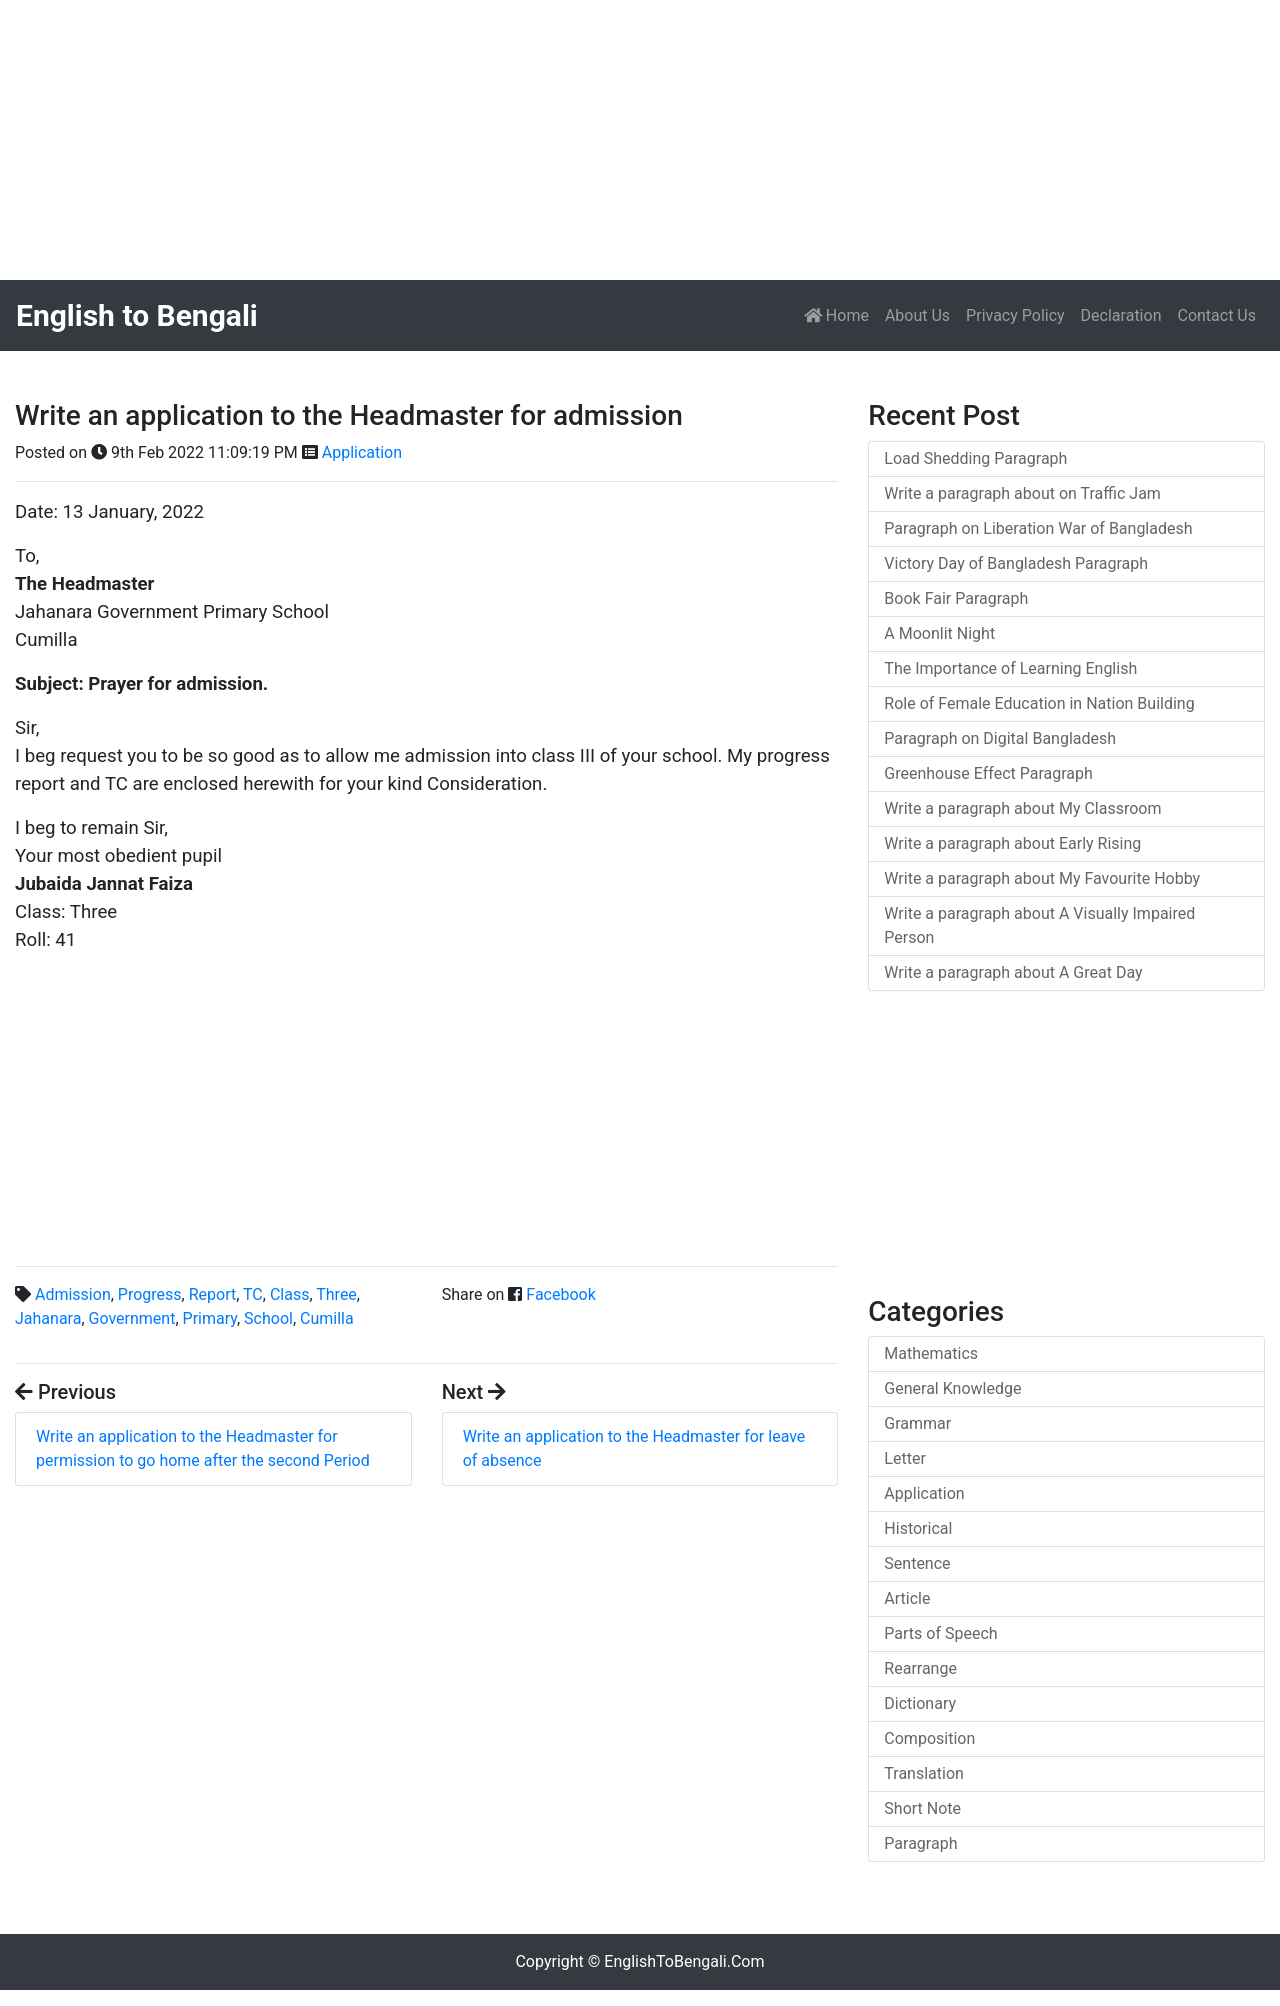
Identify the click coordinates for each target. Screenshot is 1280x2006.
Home (840, 314)
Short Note (922, 1808)
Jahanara (48, 1318)
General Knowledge (952, 1388)
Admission (73, 1294)
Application (362, 452)
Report (213, 1294)
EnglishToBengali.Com (684, 1961)
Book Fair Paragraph (956, 598)
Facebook (560, 1294)
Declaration (1121, 315)
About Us (917, 315)
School (268, 1318)
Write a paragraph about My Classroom (1022, 808)
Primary (210, 1318)
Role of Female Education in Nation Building (1039, 703)
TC (253, 1294)
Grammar (917, 1423)
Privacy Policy (1015, 315)
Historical (918, 1528)
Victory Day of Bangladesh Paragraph (1016, 563)
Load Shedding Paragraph (975, 458)
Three (336, 1294)
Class (290, 1294)
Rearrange (920, 1668)
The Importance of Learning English (1010, 668)
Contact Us (1216, 315)
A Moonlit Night (939, 633)
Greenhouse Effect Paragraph (988, 773)
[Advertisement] (600, 140)
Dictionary (920, 1703)
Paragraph (920, 1843)
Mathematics (931, 1353)
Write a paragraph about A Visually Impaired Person (1039, 925)
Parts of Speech (940, 1633)
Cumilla (327, 1318)
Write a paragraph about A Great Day (1013, 972)
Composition (929, 1738)
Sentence (917, 1563)
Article (907, 1598)
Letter (904, 1458)
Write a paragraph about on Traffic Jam (1022, 493)
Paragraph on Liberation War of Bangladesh (1038, 528)
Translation (924, 1773)
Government (132, 1318)
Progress (150, 1294)
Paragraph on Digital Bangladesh (1000, 738)
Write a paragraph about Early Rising (1012, 843)
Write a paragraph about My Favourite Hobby (1042, 878)
